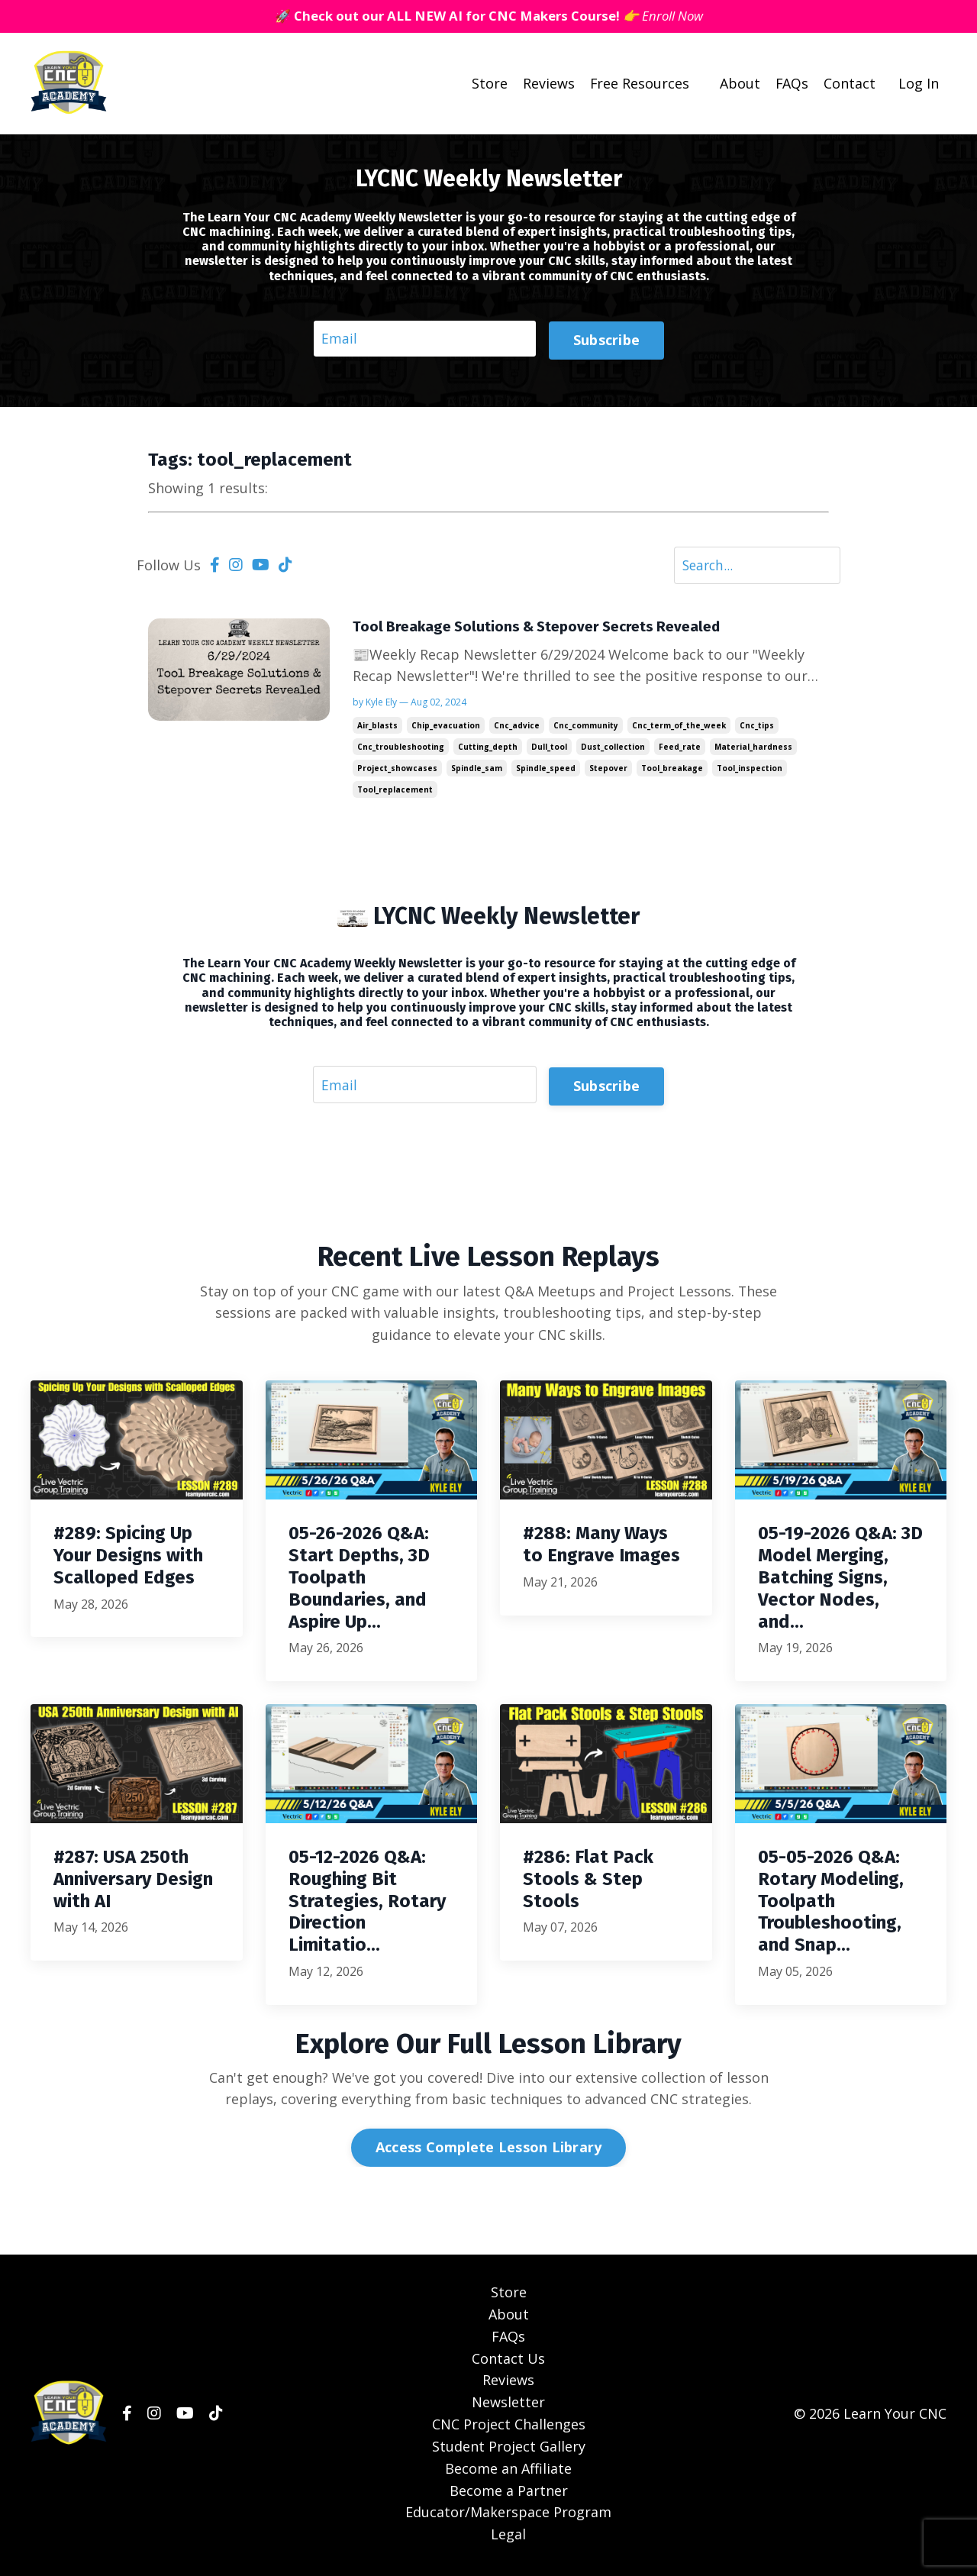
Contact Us (508, 2362)
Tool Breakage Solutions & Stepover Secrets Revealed (543, 629)
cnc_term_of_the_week (679, 728)
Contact (849, 84)
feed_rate (680, 749)
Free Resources (638, 84)
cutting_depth (488, 749)
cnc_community (585, 728)
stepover (608, 771)
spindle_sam (476, 771)
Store (488, 84)
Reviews (547, 84)
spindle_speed (546, 771)
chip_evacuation (445, 728)
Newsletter (508, 2406)
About (739, 84)
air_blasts (377, 728)
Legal (508, 2538)
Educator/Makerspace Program (508, 2516)
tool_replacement (395, 792)
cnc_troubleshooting (400, 749)
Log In (918, 84)
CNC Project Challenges (508, 2428)
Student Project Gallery (508, 2450)
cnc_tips (757, 728)
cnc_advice (517, 728)
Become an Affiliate (508, 2472)
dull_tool (549, 749)
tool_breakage (672, 771)
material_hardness (753, 749)
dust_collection (613, 749)
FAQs (791, 84)
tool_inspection (749, 771)
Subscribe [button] (606, 339)
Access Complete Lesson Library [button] (489, 2151)
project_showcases (397, 771)
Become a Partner (509, 2494)
